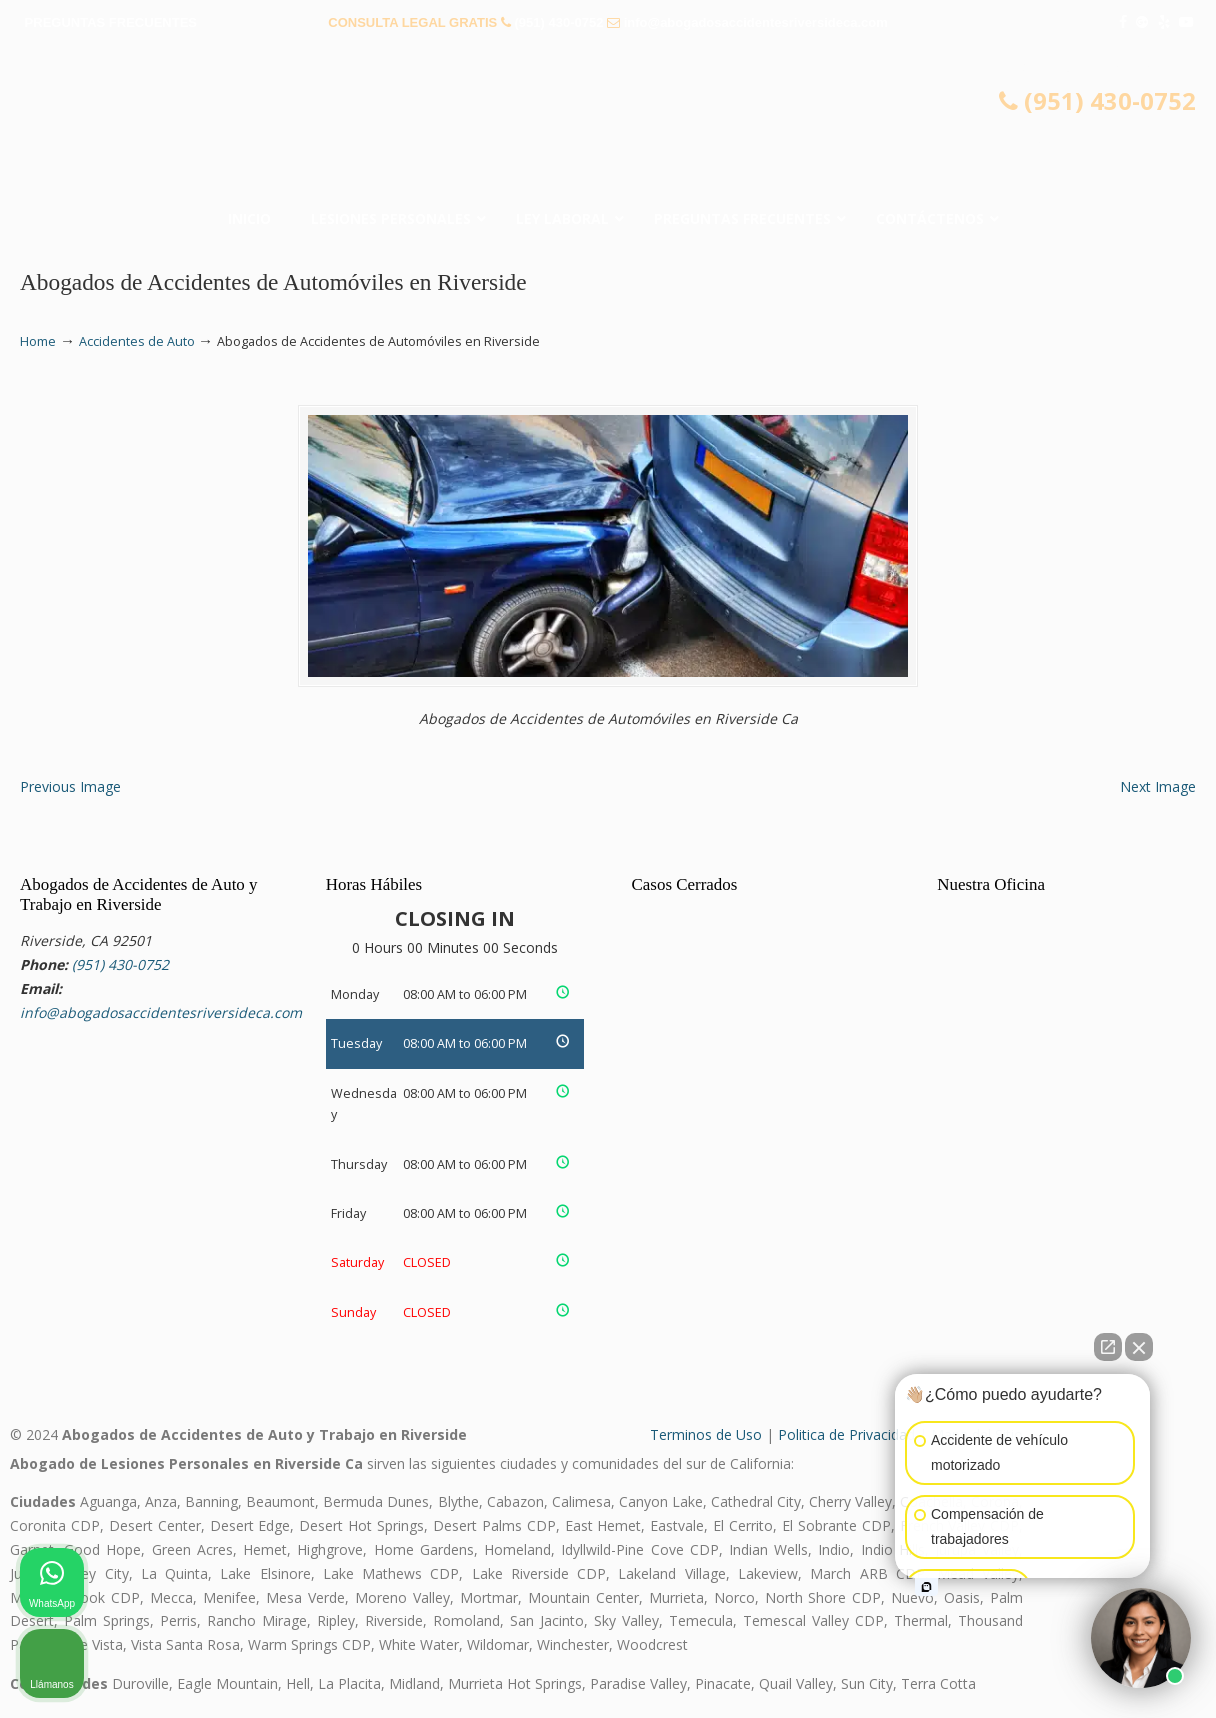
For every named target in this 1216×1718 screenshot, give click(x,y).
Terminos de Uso (706, 1434)
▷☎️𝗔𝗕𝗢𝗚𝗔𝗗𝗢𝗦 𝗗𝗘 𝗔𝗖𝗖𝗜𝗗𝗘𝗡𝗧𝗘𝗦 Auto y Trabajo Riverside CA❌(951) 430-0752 (608, 125)
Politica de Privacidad (846, 1434)
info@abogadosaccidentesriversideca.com (756, 22)
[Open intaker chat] (926, 1587)
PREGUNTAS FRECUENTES (111, 22)
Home (38, 341)
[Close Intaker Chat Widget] (1139, 1347)
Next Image (1158, 786)
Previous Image (70, 786)
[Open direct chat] (1108, 1347)
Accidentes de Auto (137, 341)
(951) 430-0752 (558, 22)
